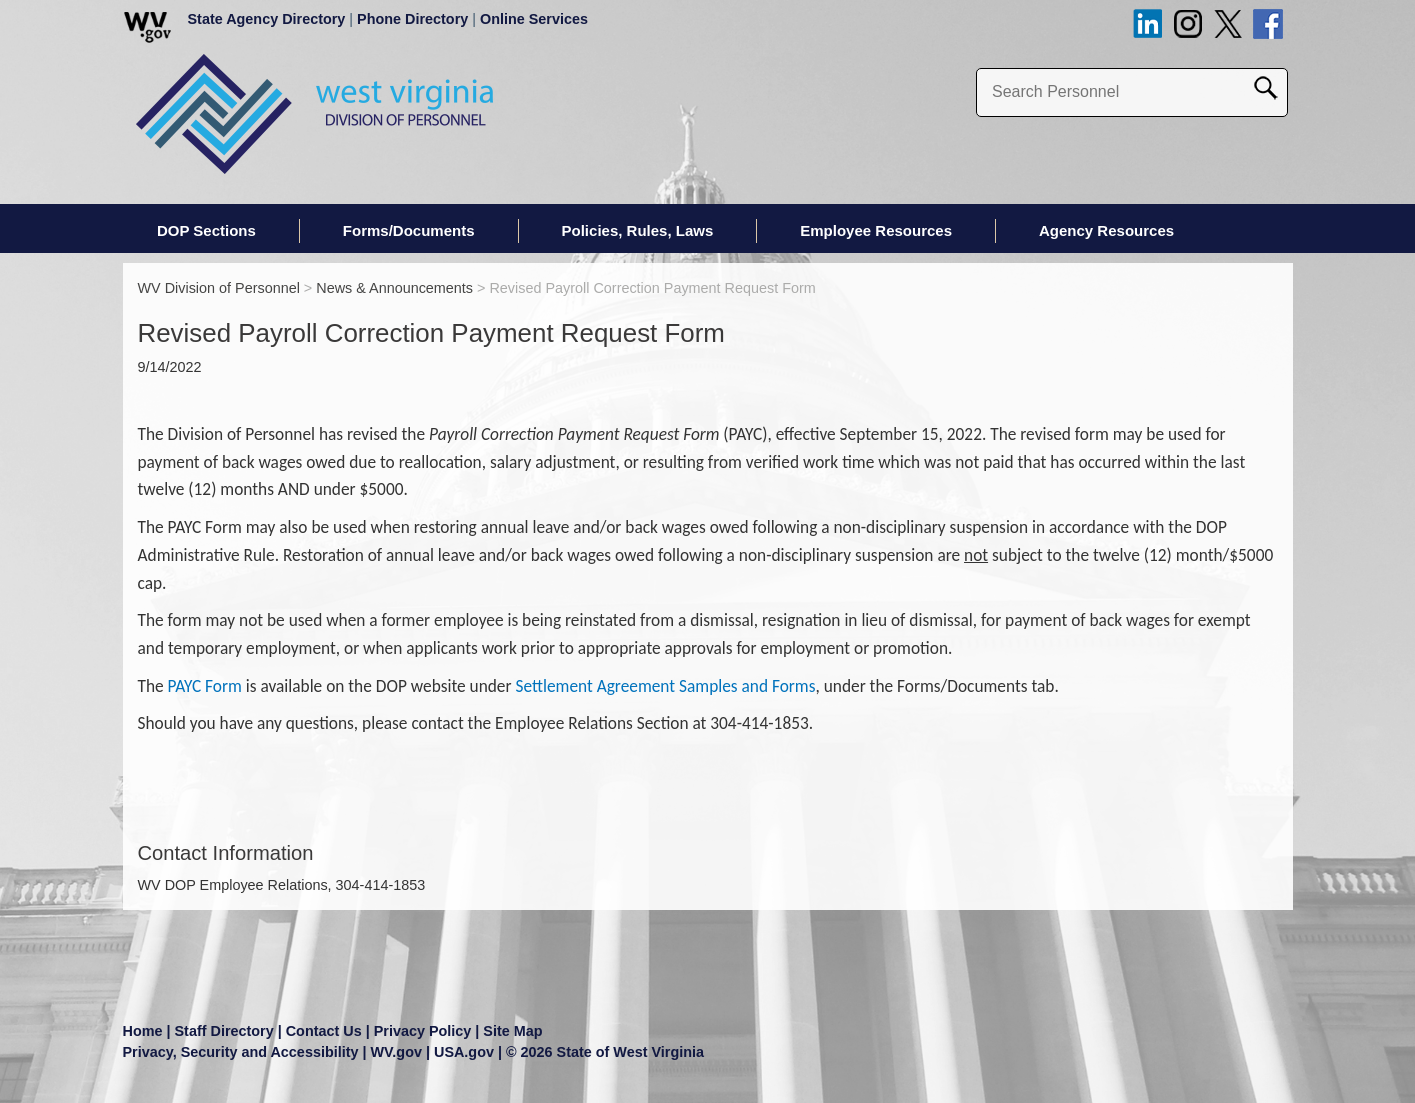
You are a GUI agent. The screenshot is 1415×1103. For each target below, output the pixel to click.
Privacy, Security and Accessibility (241, 1052)
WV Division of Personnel (219, 288)
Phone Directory (412, 19)
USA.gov (464, 1052)
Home (143, 1031)
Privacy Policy (423, 1031)
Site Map (512, 1031)
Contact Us (324, 1031)
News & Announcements (394, 288)
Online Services (534, 19)
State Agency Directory (267, 19)
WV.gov (396, 1052)
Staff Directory (224, 1031)
